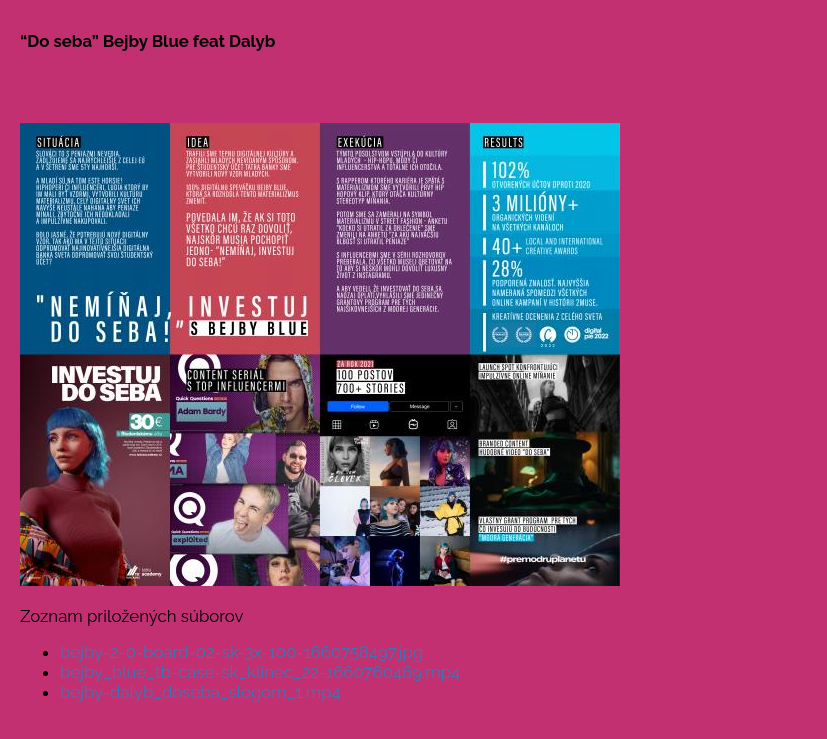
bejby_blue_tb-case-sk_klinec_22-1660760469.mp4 (260, 672)
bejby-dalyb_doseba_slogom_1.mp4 (200, 692)
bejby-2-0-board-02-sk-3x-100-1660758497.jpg (241, 652)
